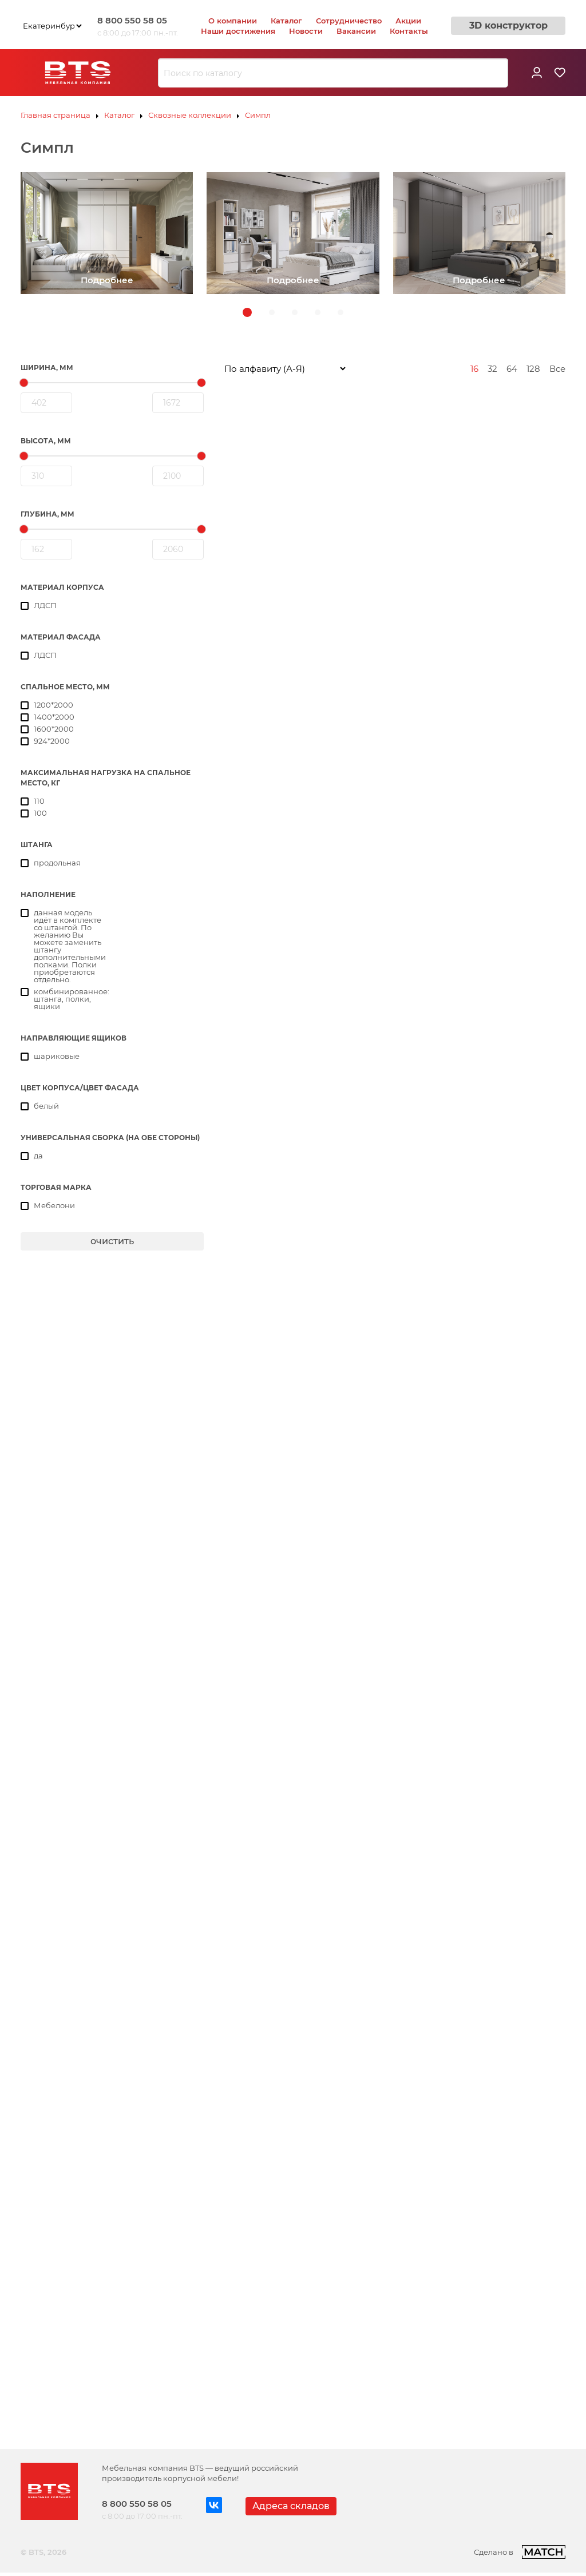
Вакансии (356, 30)
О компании (232, 20)
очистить (112, 1241)
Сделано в (519, 2552)
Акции (408, 20)
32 (492, 368)
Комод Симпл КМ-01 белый (283, 579)
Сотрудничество (349, 20)
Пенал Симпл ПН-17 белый (460, 1068)
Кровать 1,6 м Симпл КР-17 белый (474, 824)
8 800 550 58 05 (132, 20)
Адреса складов (291, 2505)
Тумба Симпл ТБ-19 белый (279, 2316)
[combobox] (333, 73)
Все (557, 368)
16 (474, 368)
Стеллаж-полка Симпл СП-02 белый (302, 1570)
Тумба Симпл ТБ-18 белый (458, 2071)
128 (533, 368)
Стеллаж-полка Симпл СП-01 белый (480, 1325)
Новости (306, 30)
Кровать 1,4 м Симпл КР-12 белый (296, 824)
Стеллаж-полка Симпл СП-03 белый (481, 1570)
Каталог (286, 20)
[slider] (24, 382)
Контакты (409, 30)
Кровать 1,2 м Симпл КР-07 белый (476, 579)
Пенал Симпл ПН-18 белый (281, 1325)
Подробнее (107, 280)
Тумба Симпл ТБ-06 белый (281, 2071)
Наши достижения (238, 30)
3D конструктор (508, 25)
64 (511, 368)
